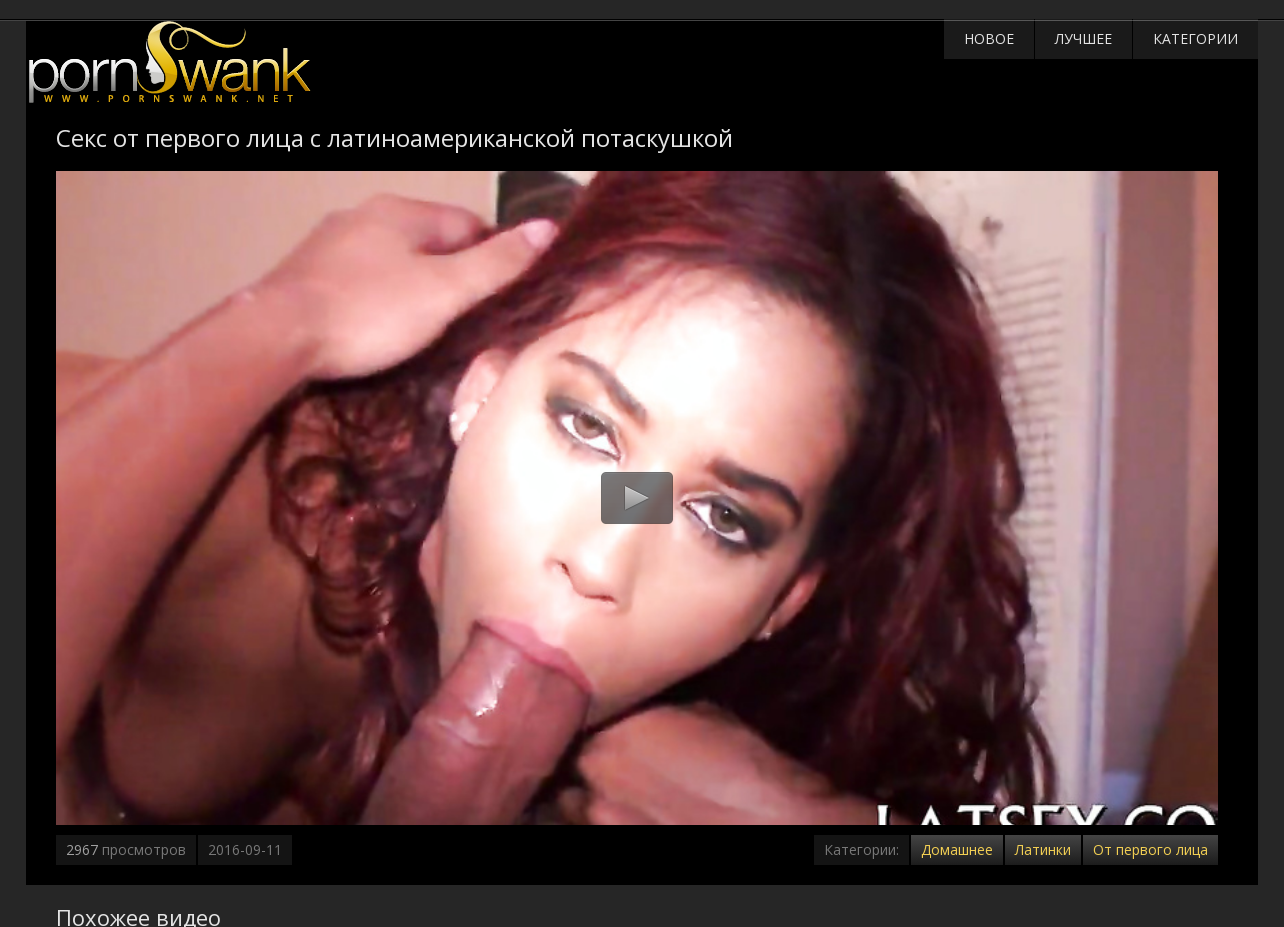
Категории (1195, 38)
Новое (989, 38)
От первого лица (1150, 849)
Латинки (1043, 849)
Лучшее (1083, 38)
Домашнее (957, 849)
